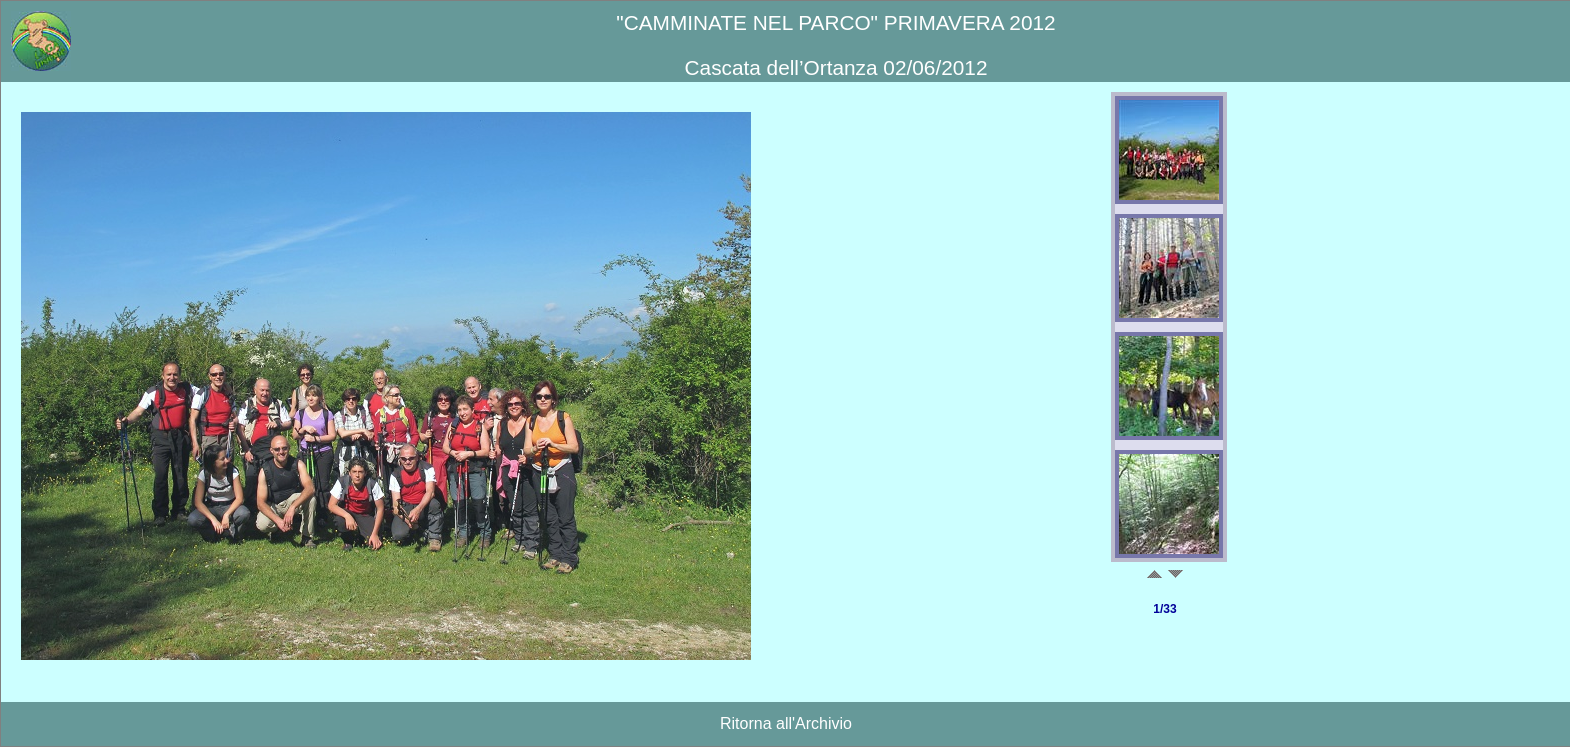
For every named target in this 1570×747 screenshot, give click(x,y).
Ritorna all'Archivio (786, 723)
